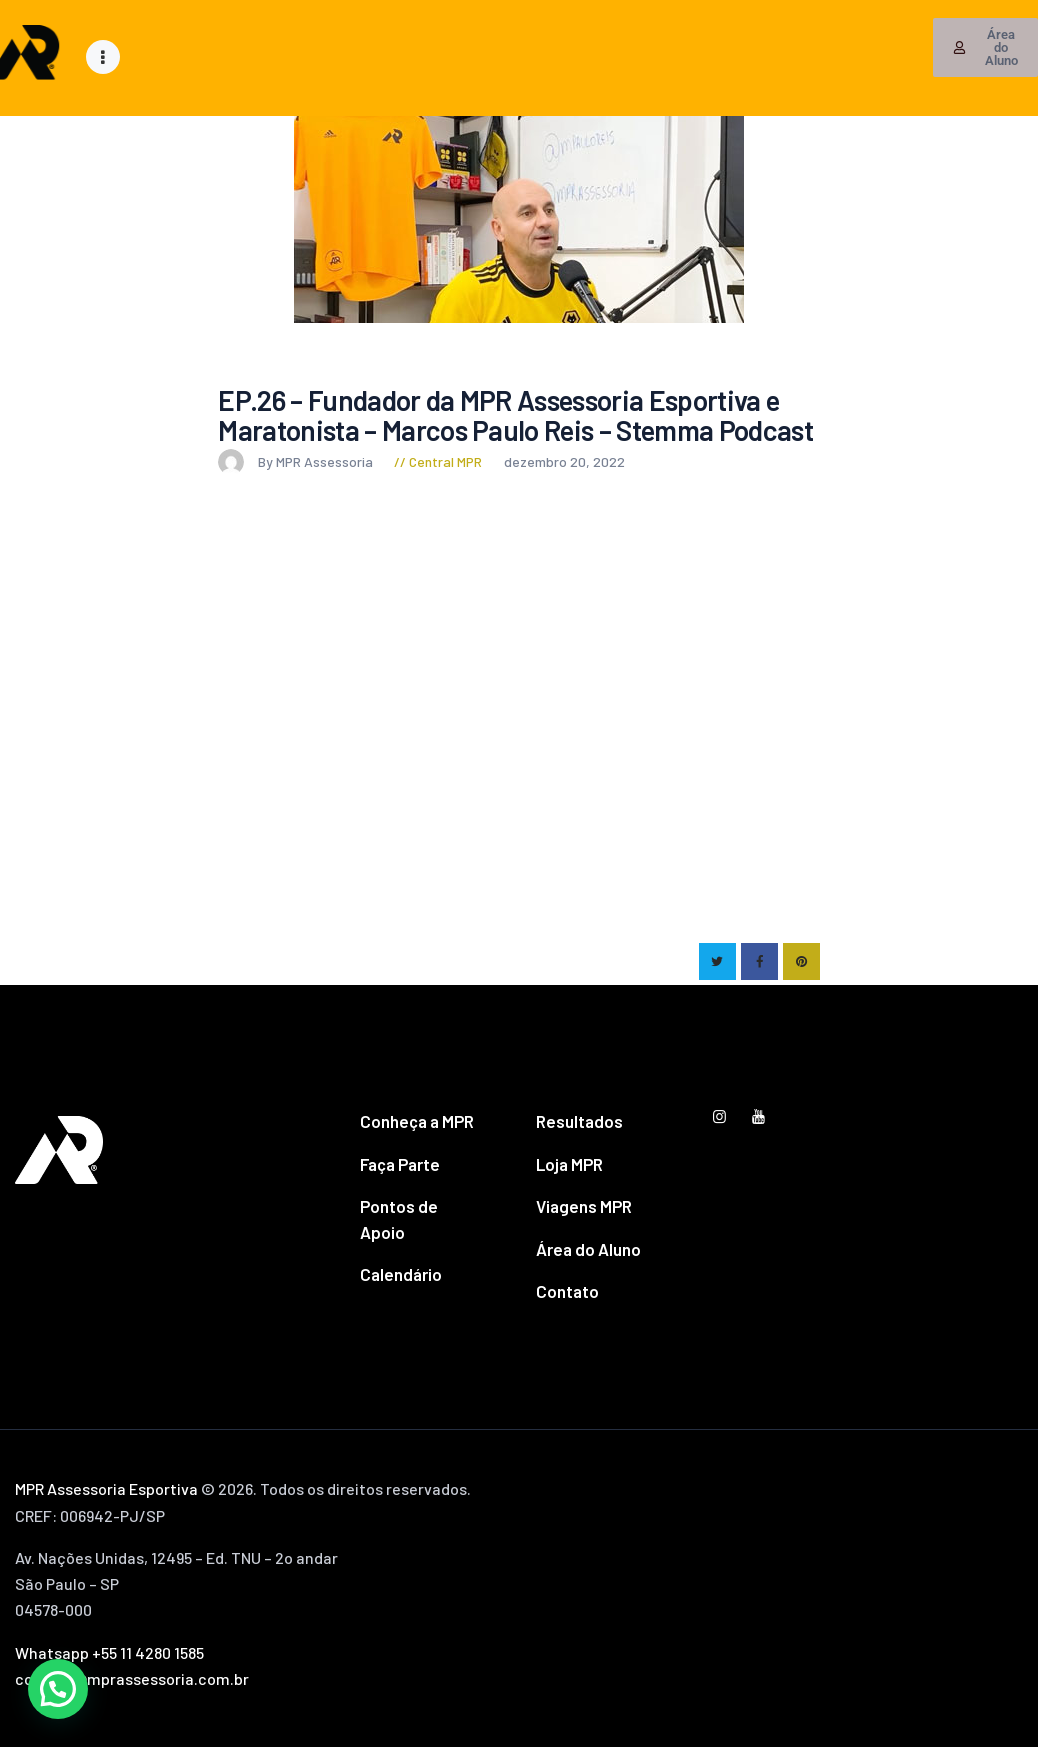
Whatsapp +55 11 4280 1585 (109, 1652)
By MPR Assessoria (297, 461)
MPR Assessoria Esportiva (106, 1488)
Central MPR (445, 461)
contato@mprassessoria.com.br (132, 1678)
